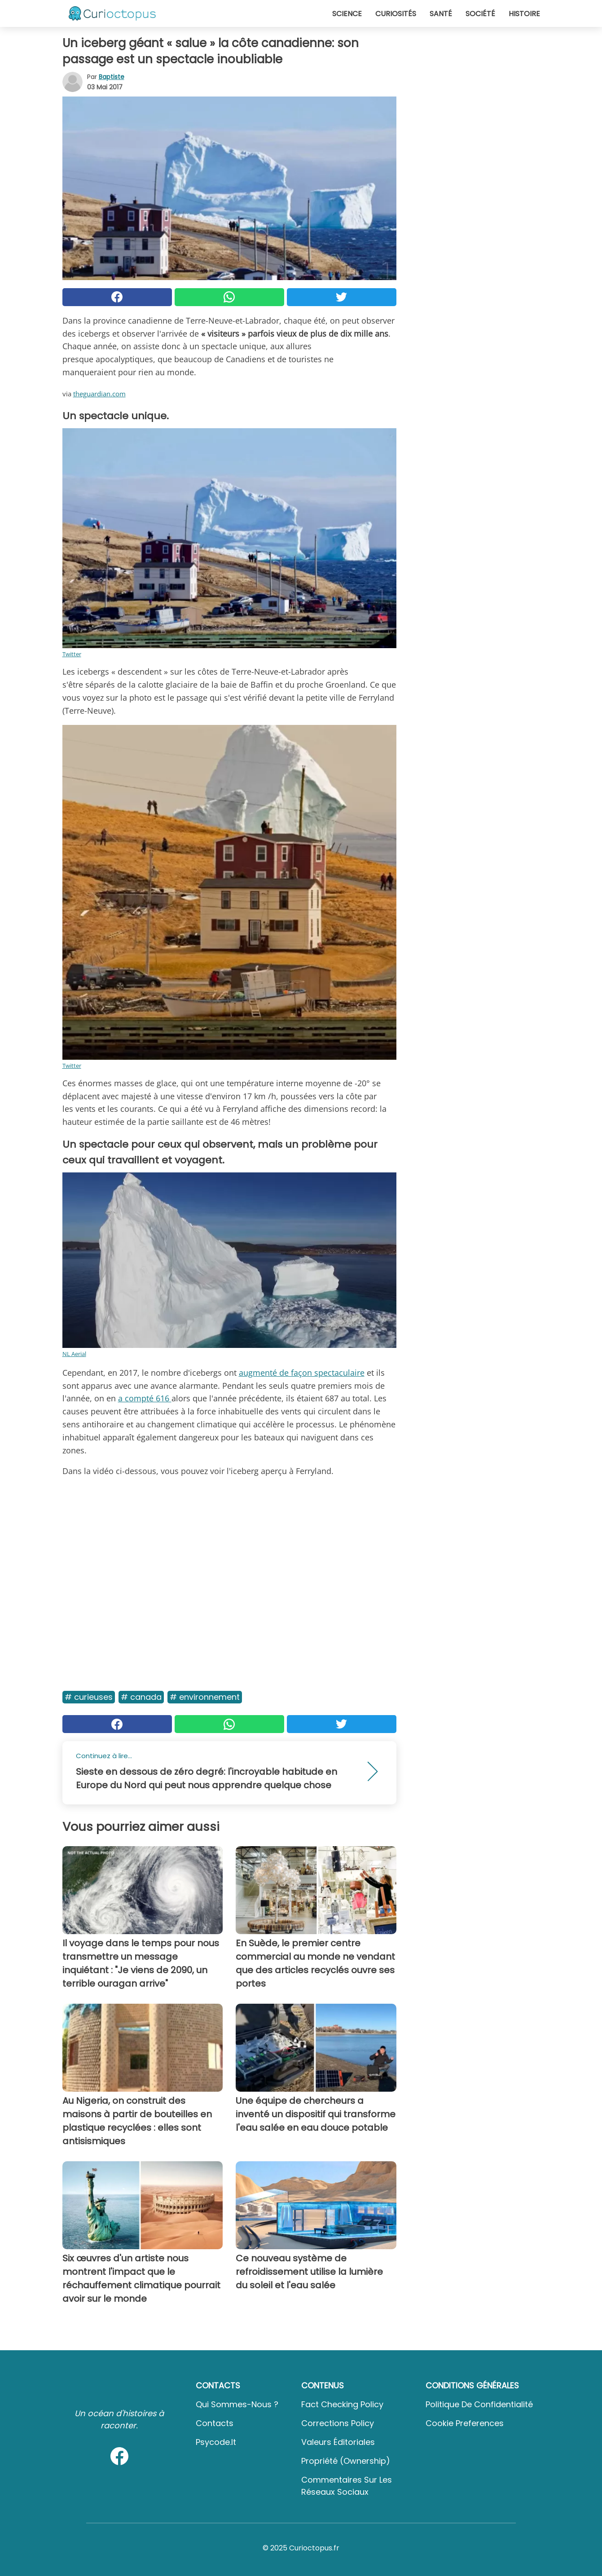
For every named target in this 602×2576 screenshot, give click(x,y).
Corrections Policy (337, 2423)
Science (347, 14)
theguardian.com (99, 393)
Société (480, 14)
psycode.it (216, 2442)
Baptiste (111, 76)
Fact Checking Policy (342, 2404)
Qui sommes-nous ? (237, 2404)
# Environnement (205, 1697)
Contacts (214, 2423)
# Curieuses (89, 1697)
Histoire (524, 14)
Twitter (71, 654)
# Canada (141, 1697)
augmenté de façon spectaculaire (302, 1372)
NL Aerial (74, 1354)
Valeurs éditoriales (338, 2442)
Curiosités (395, 14)
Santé (441, 14)
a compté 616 (144, 1398)
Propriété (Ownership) (345, 2460)
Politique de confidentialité (479, 2404)
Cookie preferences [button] (465, 2423)
